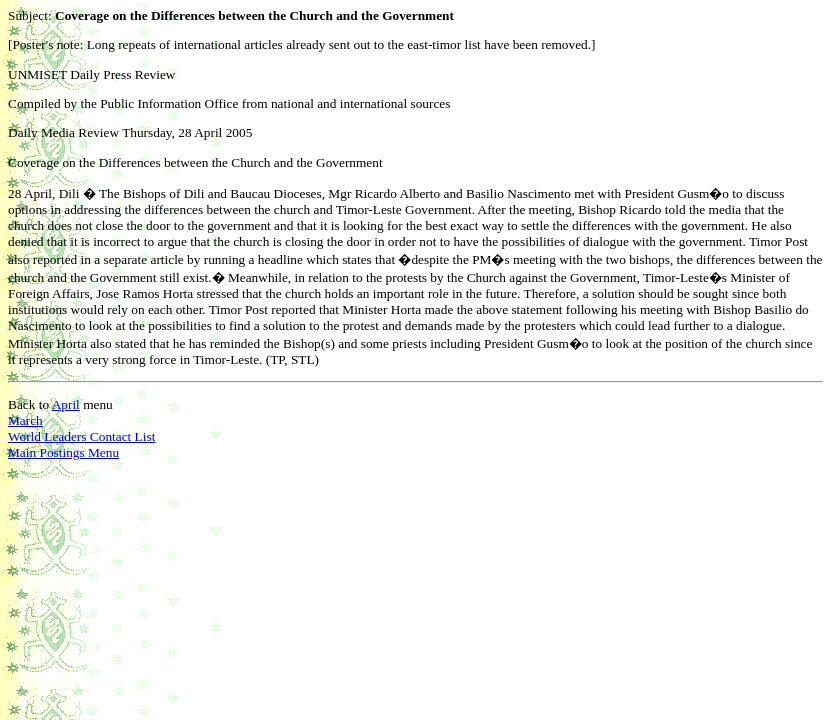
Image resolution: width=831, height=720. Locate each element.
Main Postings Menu (63, 452)
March (25, 420)
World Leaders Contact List (81, 436)
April (66, 404)
